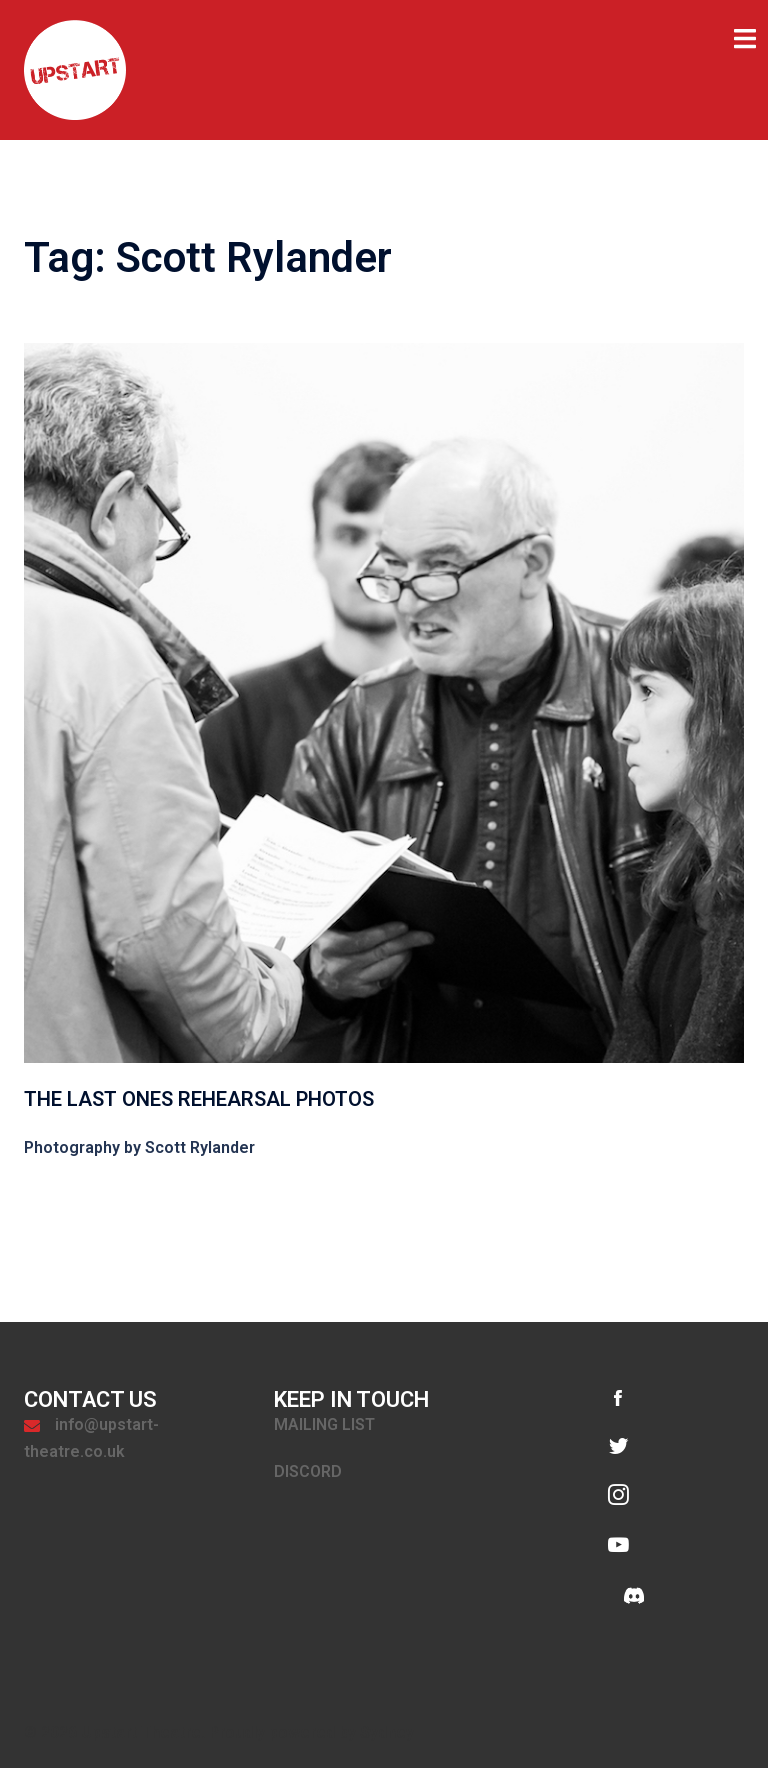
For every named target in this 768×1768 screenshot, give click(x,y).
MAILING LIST (324, 1424)
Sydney (387, 1732)
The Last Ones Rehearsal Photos (199, 1099)
